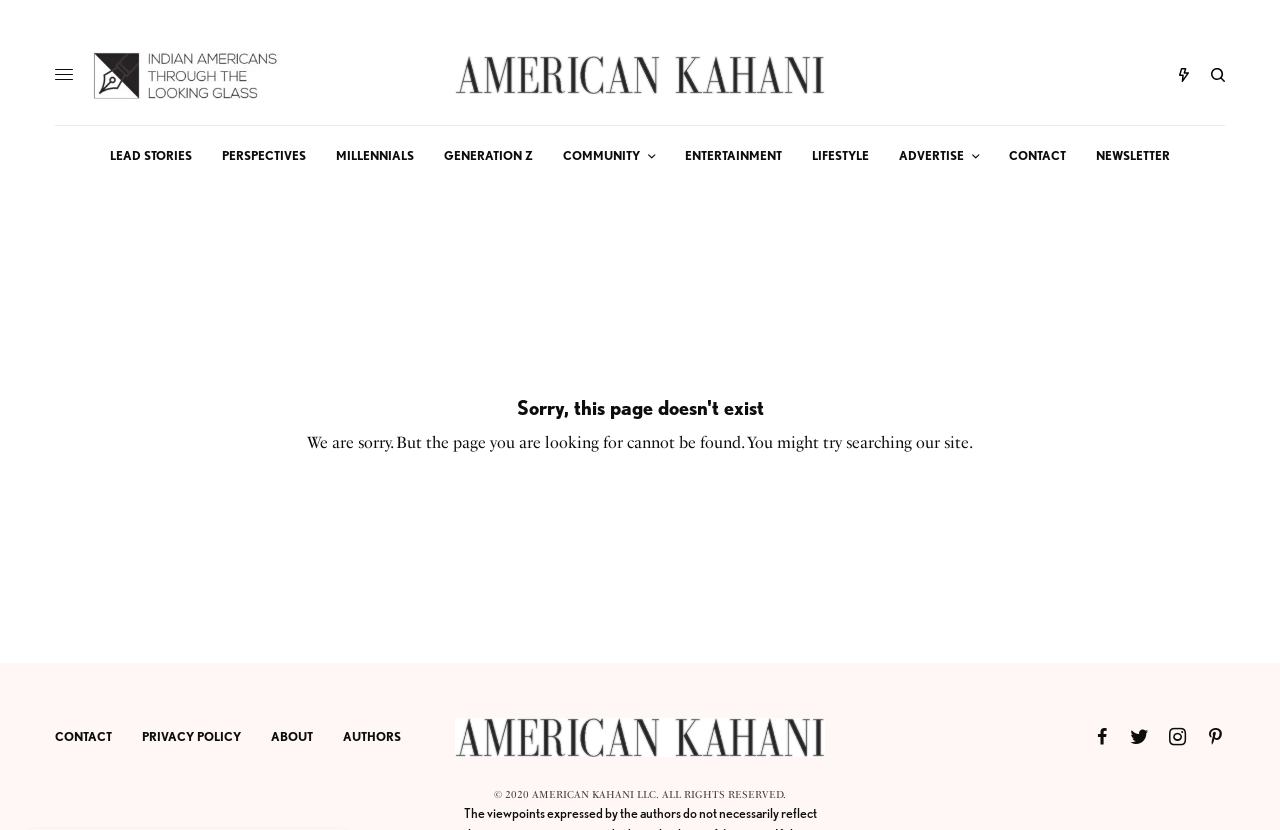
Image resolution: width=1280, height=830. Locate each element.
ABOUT (292, 736)
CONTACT (83, 736)
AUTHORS (372, 736)
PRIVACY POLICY (191, 736)
